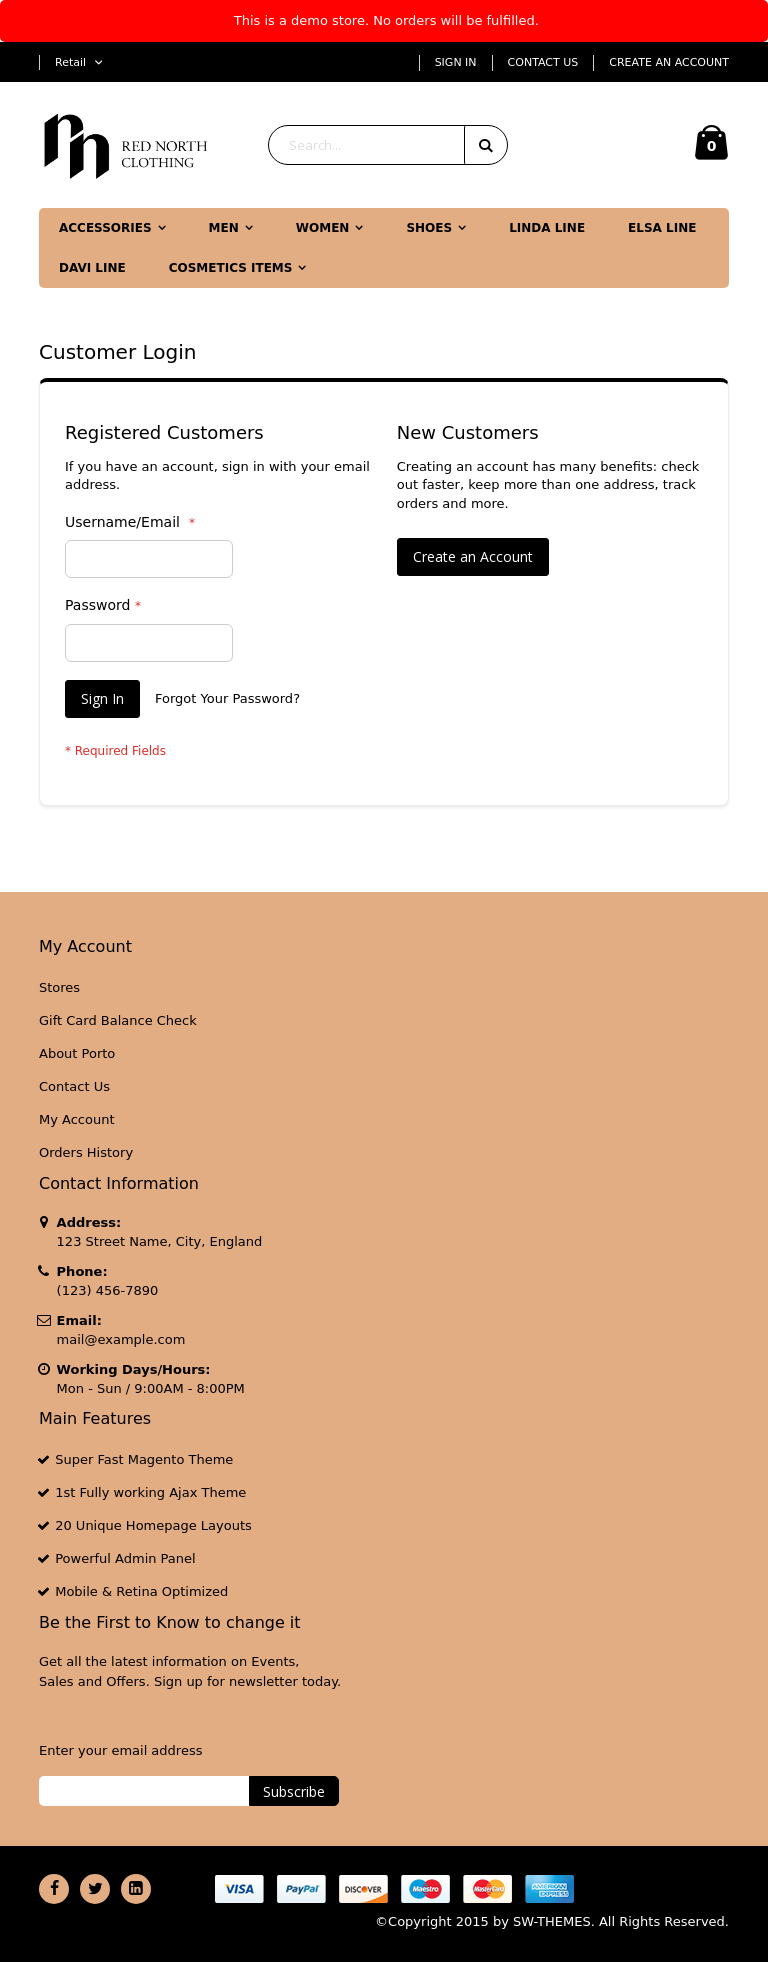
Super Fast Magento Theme (144, 1459)
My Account (77, 1119)
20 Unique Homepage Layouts (153, 1525)
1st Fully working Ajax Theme (150, 1492)
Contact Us (543, 62)
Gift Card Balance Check (118, 1020)
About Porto (77, 1053)
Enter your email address (120, 1750)
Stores (59, 987)
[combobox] (388, 145)
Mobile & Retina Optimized (141, 1591)
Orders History (86, 1152)
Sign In (456, 62)
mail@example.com (121, 1339)
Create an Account (669, 62)
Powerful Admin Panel (125, 1558)
